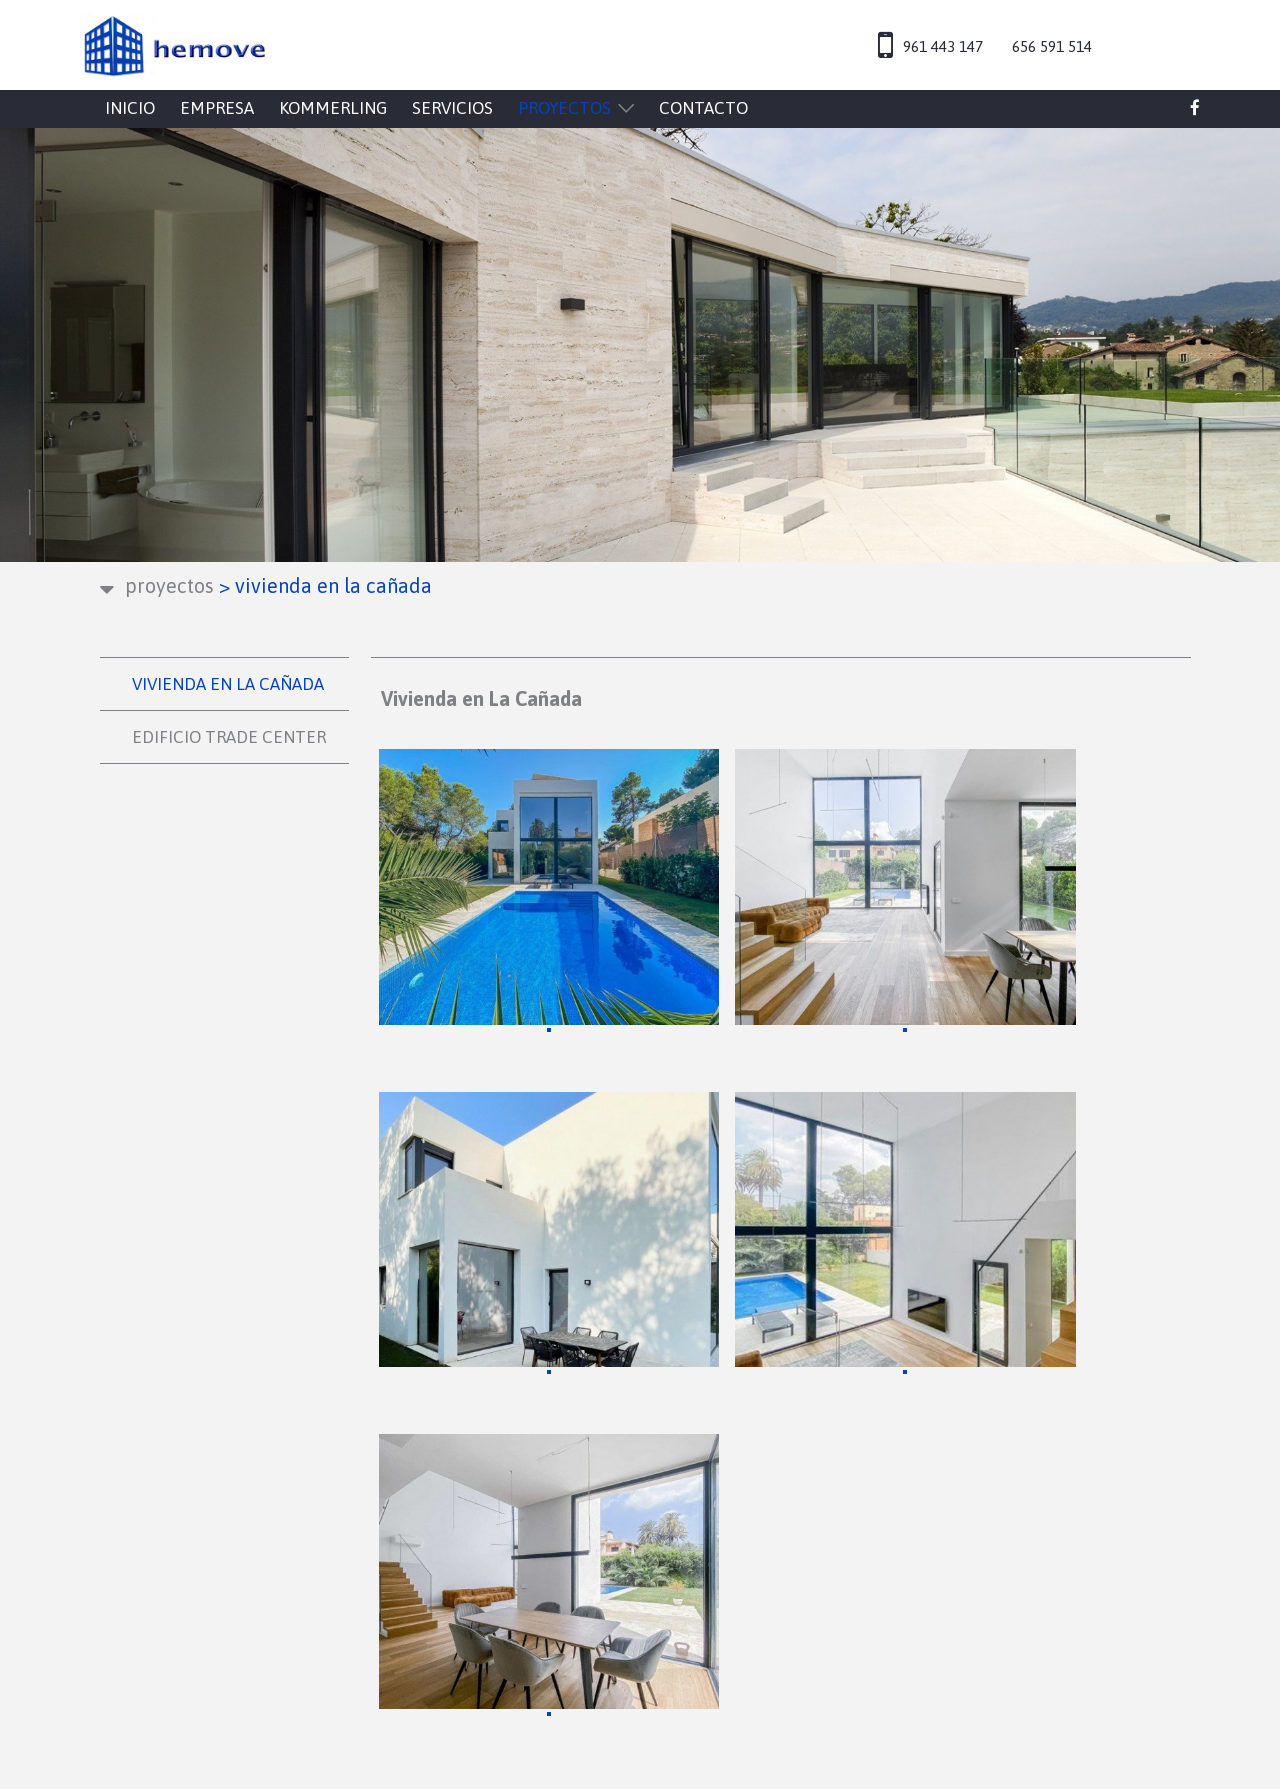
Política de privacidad (904, 1428)
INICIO (130, 108)
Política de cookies (892, 1453)
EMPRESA (217, 108)
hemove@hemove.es (265, 1551)
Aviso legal (861, 1404)
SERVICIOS (452, 108)
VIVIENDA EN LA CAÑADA (228, 684)
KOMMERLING (333, 108)
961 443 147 (943, 46)
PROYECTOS (564, 108)
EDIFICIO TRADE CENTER (229, 737)
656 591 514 (1052, 46)
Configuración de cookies (917, 1477)
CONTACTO (703, 108)
